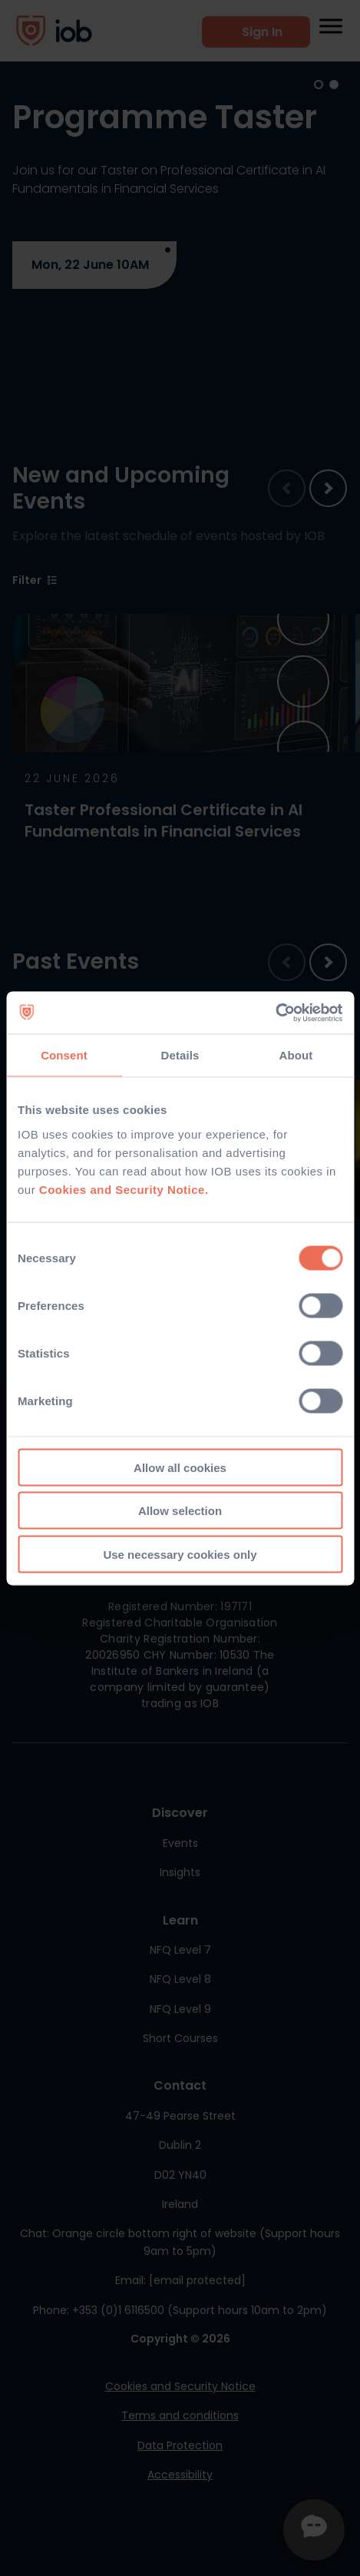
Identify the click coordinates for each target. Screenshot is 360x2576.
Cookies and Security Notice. (124, 1188)
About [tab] (296, 1055)
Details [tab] (180, 1055)
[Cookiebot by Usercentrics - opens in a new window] (275, 1013)
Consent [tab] (64, 1055)
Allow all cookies (180, 1467)
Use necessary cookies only (179, 1553)
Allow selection (180, 1510)
